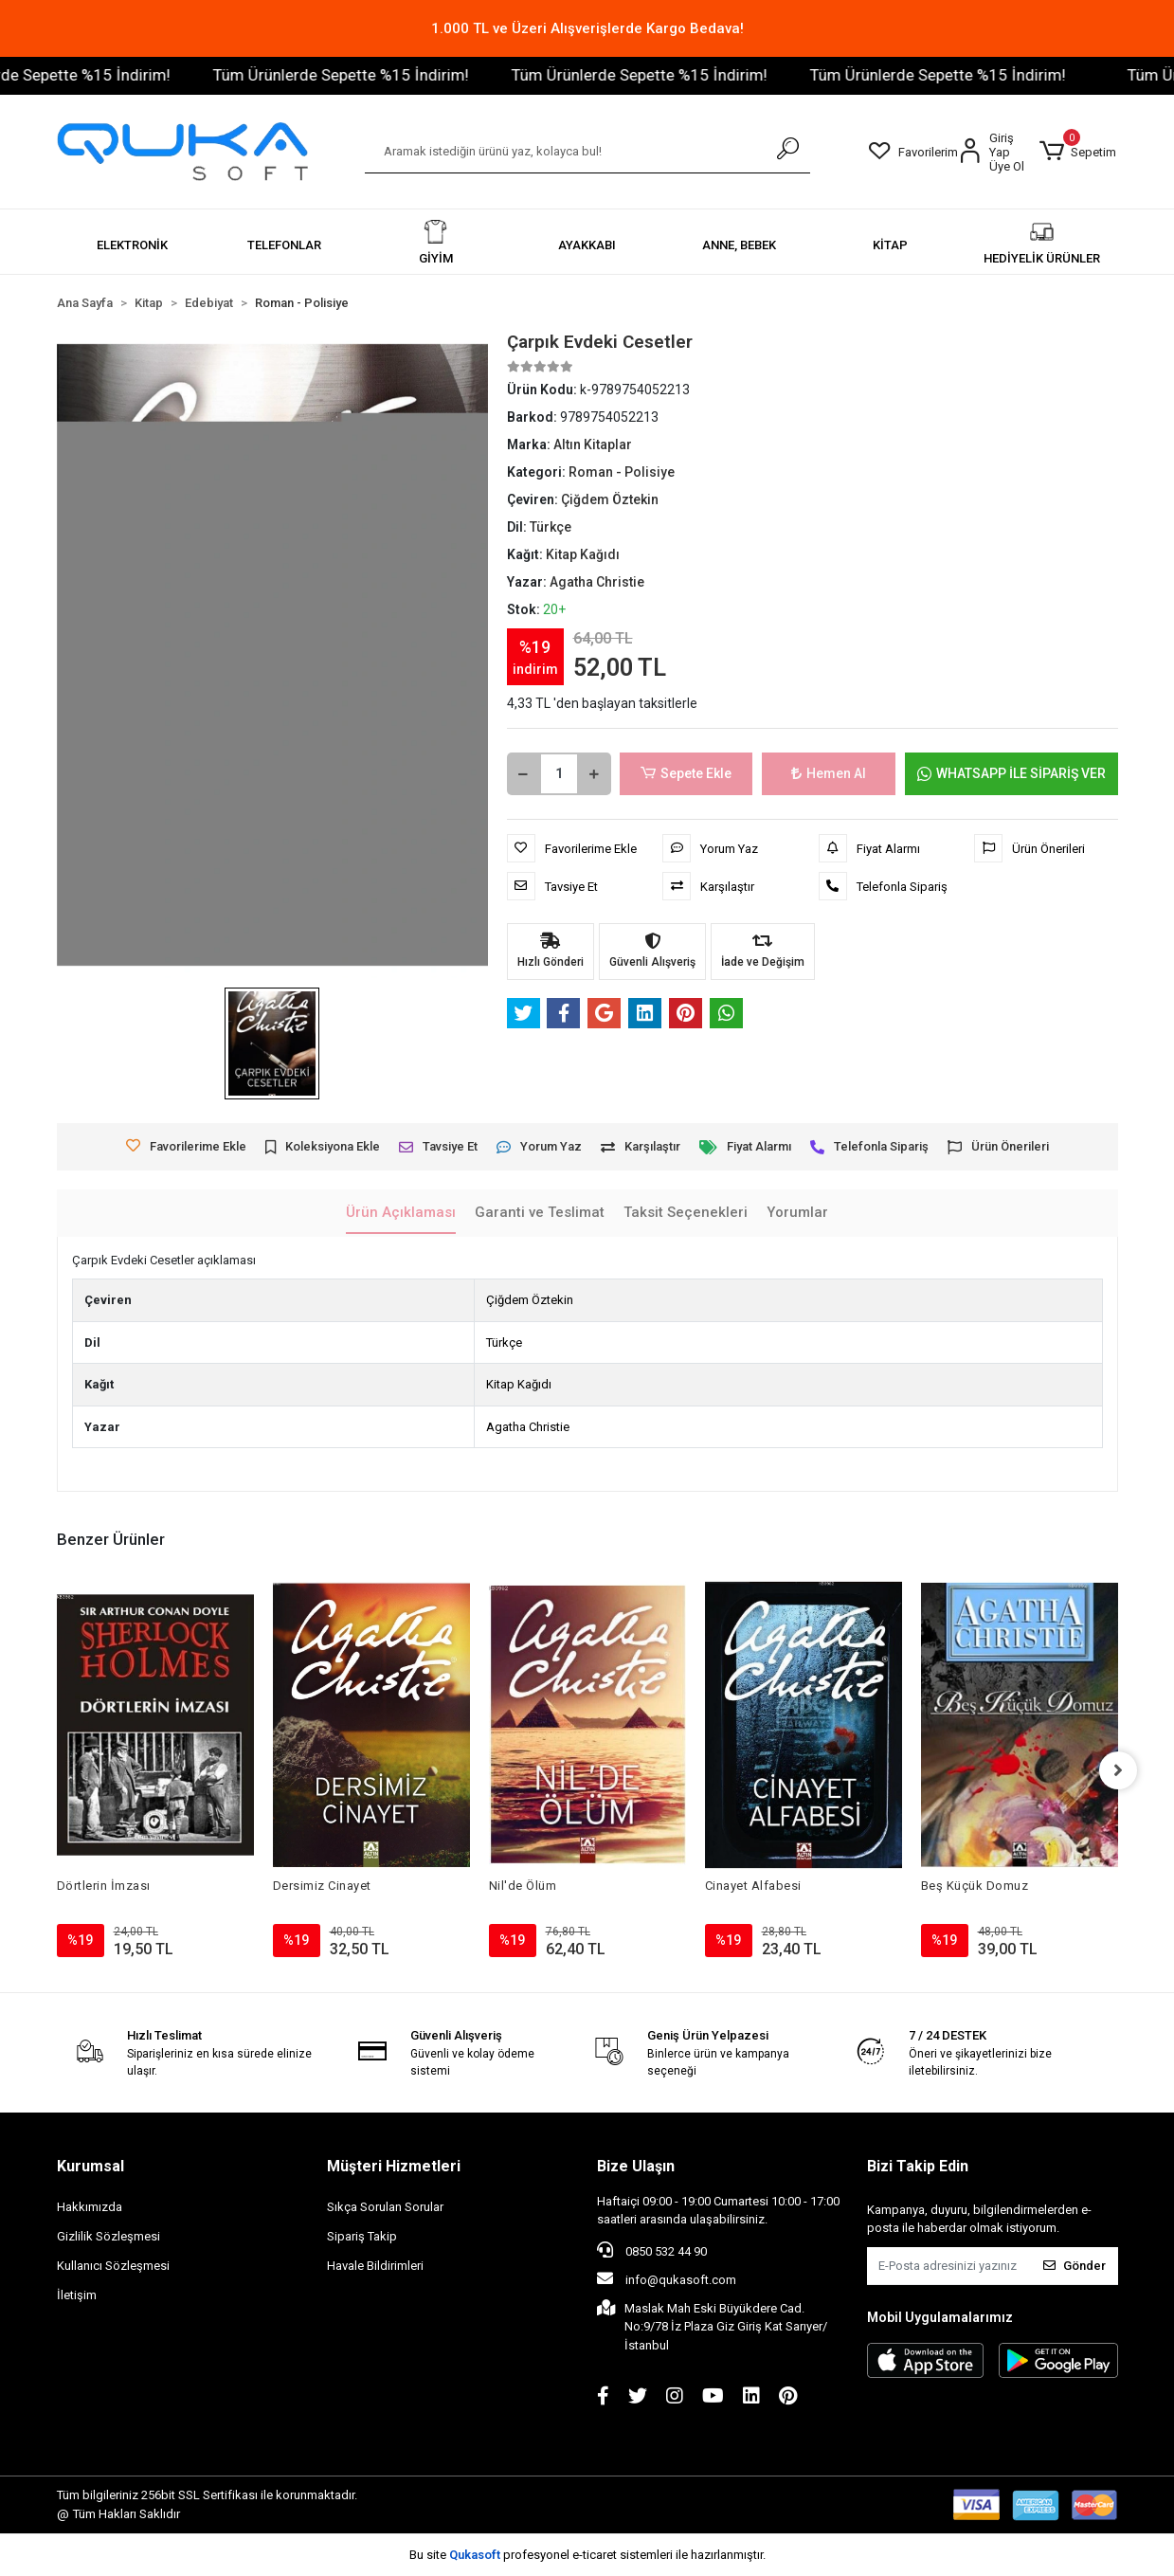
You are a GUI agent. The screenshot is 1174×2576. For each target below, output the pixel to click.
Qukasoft (474, 2555)
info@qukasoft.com (666, 2278)
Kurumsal (90, 2166)
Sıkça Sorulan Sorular (385, 2207)
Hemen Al (828, 773)
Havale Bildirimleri (375, 2266)
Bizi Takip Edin (917, 2166)
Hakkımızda (89, 2207)
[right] (1118, 1770)
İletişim (77, 2295)
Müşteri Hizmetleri (394, 2166)
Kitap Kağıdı (518, 1384)
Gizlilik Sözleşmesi (108, 2236)
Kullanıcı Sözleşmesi (113, 2266)
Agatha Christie (527, 1427)
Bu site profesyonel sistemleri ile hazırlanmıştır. (587, 2555)
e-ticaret (594, 2555)
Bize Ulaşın (636, 2166)
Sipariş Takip (362, 2236)
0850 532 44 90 (652, 2250)
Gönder (1074, 2266)
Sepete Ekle (686, 774)
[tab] (401, 1213)
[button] (1077, 151)
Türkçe (504, 1342)
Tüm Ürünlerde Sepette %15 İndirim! (393, 74)
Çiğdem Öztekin (529, 1300)
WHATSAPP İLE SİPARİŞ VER (1011, 774)
